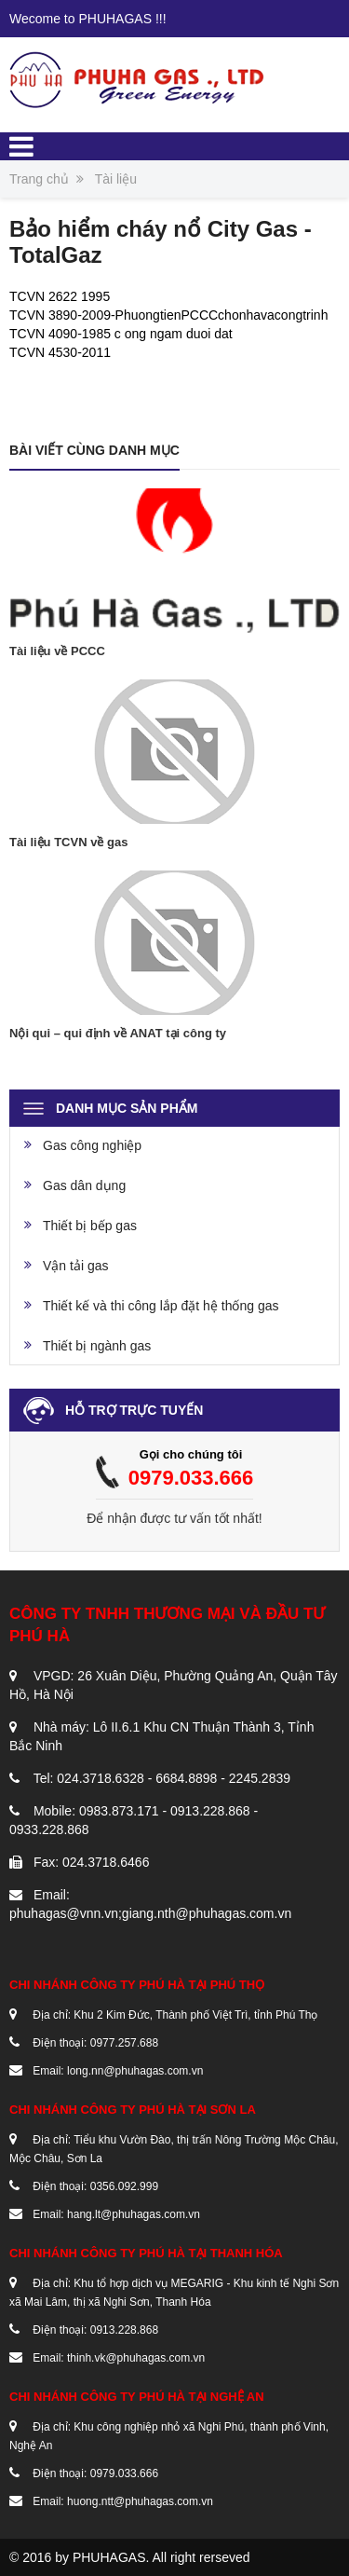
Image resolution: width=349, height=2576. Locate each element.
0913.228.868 (124, 2329)
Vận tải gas (75, 1265)
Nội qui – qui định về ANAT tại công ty (117, 1033)
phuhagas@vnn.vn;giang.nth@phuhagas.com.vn (150, 1913)
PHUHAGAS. (111, 2557)
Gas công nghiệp (92, 1145)
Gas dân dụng (84, 1185)
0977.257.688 (124, 2042)
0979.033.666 (191, 1477)
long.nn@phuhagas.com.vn (135, 2070)
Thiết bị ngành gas (97, 1345)
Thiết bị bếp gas (90, 1225)
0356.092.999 (124, 2186)
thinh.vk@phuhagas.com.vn (136, 2357)
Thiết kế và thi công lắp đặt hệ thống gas (160, 1305)
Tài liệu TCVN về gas (68, 842)
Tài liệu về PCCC (57, 651)
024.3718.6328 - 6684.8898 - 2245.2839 (173, 1778)
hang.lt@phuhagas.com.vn (133, 2214)
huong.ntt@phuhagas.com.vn (140, 2501)
